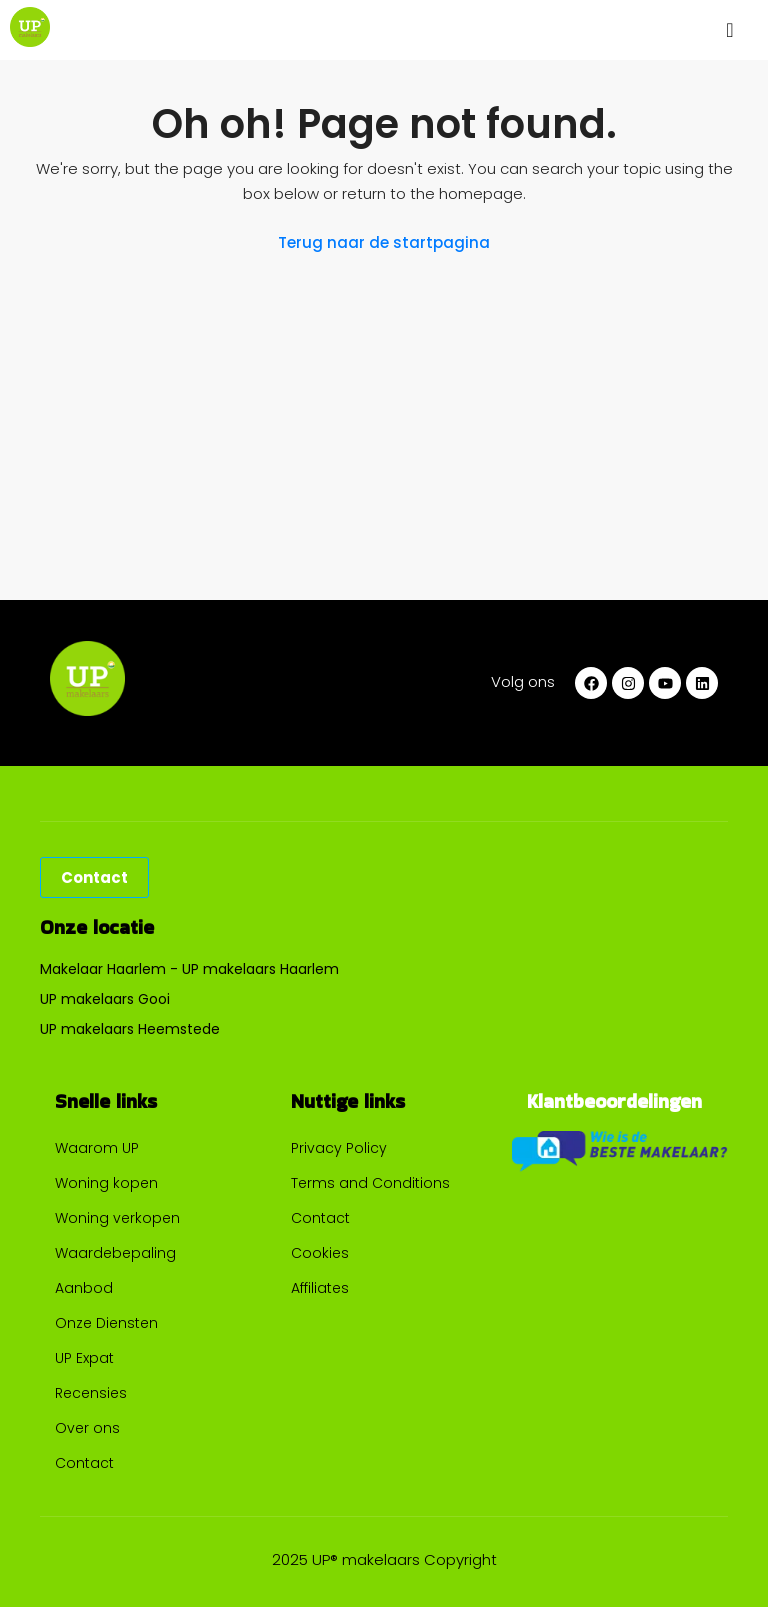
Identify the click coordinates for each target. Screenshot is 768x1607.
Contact (84, 1463)
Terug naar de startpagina (384, 242)
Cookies (320, 1253)
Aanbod (84, 1288)
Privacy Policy (339, 1148)
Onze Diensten (106, 1323)
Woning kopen (106, 1183)
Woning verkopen (117, 1218)
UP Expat (84, 1358)
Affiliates (320, 1288)
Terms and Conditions (370, 1183)
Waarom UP (97, 1148)
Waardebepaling (115, 1253)
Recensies (91, 1393)
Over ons (87, 1428)
